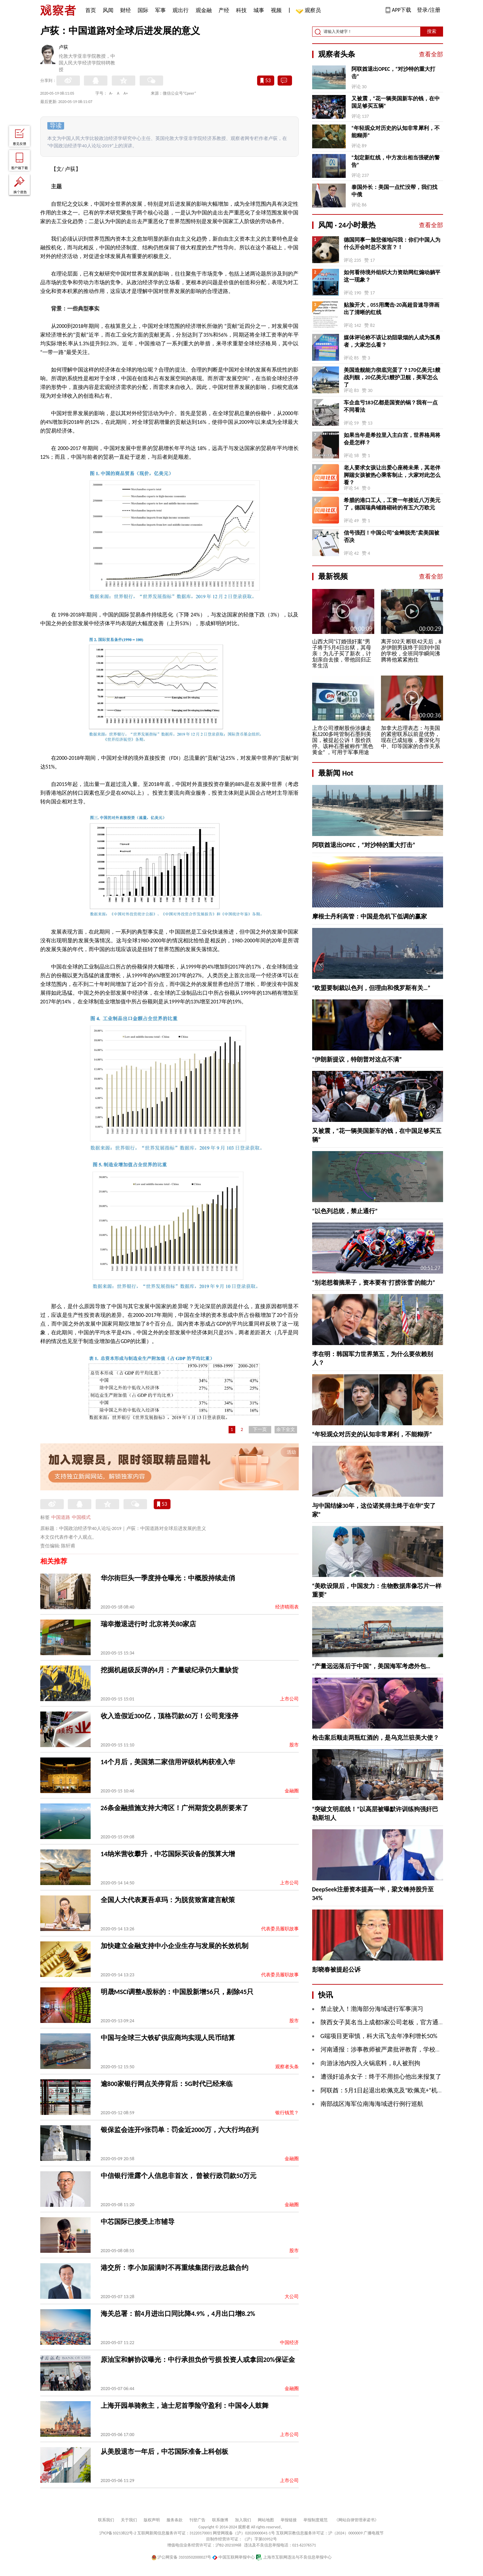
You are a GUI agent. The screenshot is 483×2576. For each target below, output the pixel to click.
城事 (258, 10)
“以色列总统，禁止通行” (345, 1211)
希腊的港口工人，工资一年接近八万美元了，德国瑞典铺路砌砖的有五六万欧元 (392, 504)
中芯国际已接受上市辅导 (138, 2222)
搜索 (431, 31)
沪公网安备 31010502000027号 (181, 2557)
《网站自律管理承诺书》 (356, 2520)
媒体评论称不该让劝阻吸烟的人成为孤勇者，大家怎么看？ (392, 341)
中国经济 (289, 2342)
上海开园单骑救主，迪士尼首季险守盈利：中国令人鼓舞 (185, 2405)
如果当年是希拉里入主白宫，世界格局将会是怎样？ (392, 439)
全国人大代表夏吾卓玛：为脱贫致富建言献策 (168, 1900)
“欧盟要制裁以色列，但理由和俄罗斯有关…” (371, 988)
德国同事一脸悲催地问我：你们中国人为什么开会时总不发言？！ (392, 243)
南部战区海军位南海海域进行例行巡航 (372, 2104)
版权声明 (152, 2520)
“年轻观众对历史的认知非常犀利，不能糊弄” (395, 132)
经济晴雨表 (287, 1607)
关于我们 (129, 2520)
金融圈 (292, 1791)
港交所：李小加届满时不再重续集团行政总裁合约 (174, 2268)
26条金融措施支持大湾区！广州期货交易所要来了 (174, 1808)
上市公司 (289, 1699)
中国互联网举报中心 (233, 2557)
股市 (294, 1745)
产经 (224, 10)
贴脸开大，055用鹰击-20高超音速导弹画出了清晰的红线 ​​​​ (391, 308)
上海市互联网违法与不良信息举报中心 (294, 2557)
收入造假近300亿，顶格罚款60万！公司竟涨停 (170, 1716)
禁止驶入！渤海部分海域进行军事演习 (372, 2009)
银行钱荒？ (287, 2113)
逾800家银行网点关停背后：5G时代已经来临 (167, 2084)
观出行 (181, 10)
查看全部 (431, 54)
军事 (160, 10)
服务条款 (174, 2520)
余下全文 (285, 1429)
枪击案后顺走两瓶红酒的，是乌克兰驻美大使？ (375, 1737)
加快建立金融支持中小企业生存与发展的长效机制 (174, 1946)
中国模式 (81, 1517)
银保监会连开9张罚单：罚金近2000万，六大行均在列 (180, 2130)
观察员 (309, 11)
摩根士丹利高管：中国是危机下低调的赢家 (369, 916)
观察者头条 (287, 2067)
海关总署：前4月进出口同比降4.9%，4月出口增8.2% (178, 2314)
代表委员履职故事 (280, 1929)
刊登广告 (197, 2520)
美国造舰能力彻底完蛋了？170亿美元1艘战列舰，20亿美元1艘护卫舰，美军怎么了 (392, 377)
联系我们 (106, 2520)
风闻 (108, 10)
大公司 (292, 2296)
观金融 (204, 10)
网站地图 (266, 2520)
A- (111, 93)
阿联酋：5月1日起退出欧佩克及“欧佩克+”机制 (382, 2090)
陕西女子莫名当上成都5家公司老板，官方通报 (382, 2022)
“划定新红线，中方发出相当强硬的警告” (395, 161)
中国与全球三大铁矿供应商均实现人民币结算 (168, 2038)
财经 (125, 10)
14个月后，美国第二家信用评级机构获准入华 (168, 1762)
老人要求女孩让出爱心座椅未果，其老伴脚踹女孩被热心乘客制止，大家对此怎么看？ (392, 475)
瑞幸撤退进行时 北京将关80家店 (148, 1624)
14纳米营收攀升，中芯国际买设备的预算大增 (168, 1854)
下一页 (260, 1429)
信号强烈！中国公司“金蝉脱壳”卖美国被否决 (392, 536)
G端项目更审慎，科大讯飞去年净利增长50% (379, 2036)
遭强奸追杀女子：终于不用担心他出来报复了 (381, 2076)
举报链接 (289, 2520)
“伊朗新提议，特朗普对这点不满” (357, 1059)
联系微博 (220, 2520)
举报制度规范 (315, 2520)
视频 (276, 10)
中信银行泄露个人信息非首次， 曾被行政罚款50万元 (179, 2176)
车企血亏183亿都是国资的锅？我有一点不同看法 (391, 406)
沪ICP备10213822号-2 (117, 2533)
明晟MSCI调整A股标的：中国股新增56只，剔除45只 (177, 1992)
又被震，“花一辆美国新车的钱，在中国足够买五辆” (395, 102)
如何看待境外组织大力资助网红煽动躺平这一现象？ (392, 276)
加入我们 (243, 2520)
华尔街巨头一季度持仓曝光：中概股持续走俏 (168, 1578)
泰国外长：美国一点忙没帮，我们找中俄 (394, 191)
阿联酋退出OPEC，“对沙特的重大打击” (393, 73)
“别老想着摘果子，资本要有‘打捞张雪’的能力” (373, 1282)
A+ (126, 93)
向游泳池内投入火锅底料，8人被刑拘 (370, 2063)
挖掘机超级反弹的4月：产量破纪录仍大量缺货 (169, 1670)
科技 (241, 10)
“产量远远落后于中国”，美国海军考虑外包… (371, 1666)
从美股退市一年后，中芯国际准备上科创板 (164, 2451)
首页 (90, 10)
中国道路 (60, 1517)
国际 (143, 10)
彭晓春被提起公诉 (336, 1969)
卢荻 (63, 47)
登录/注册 (428, 10)
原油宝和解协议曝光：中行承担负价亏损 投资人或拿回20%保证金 (198, 2360)
